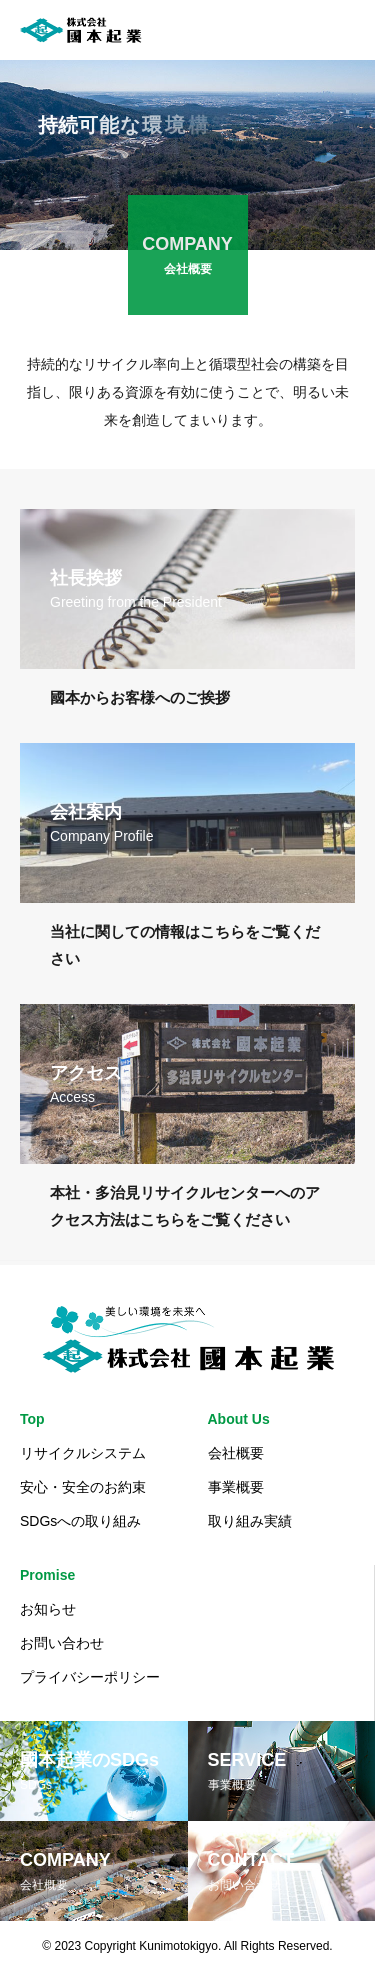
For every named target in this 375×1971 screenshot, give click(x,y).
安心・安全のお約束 (83, 1487)
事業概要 (236, 1487)
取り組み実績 (250, 1521)
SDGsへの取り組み (80, 1521)
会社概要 (236, 1453)
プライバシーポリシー (90, 1677)
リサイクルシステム (83, 1453)
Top (32, 1419)
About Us (239, 1419)
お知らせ (48, 1609)
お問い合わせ (62, 1643)
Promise (47, 1575)
